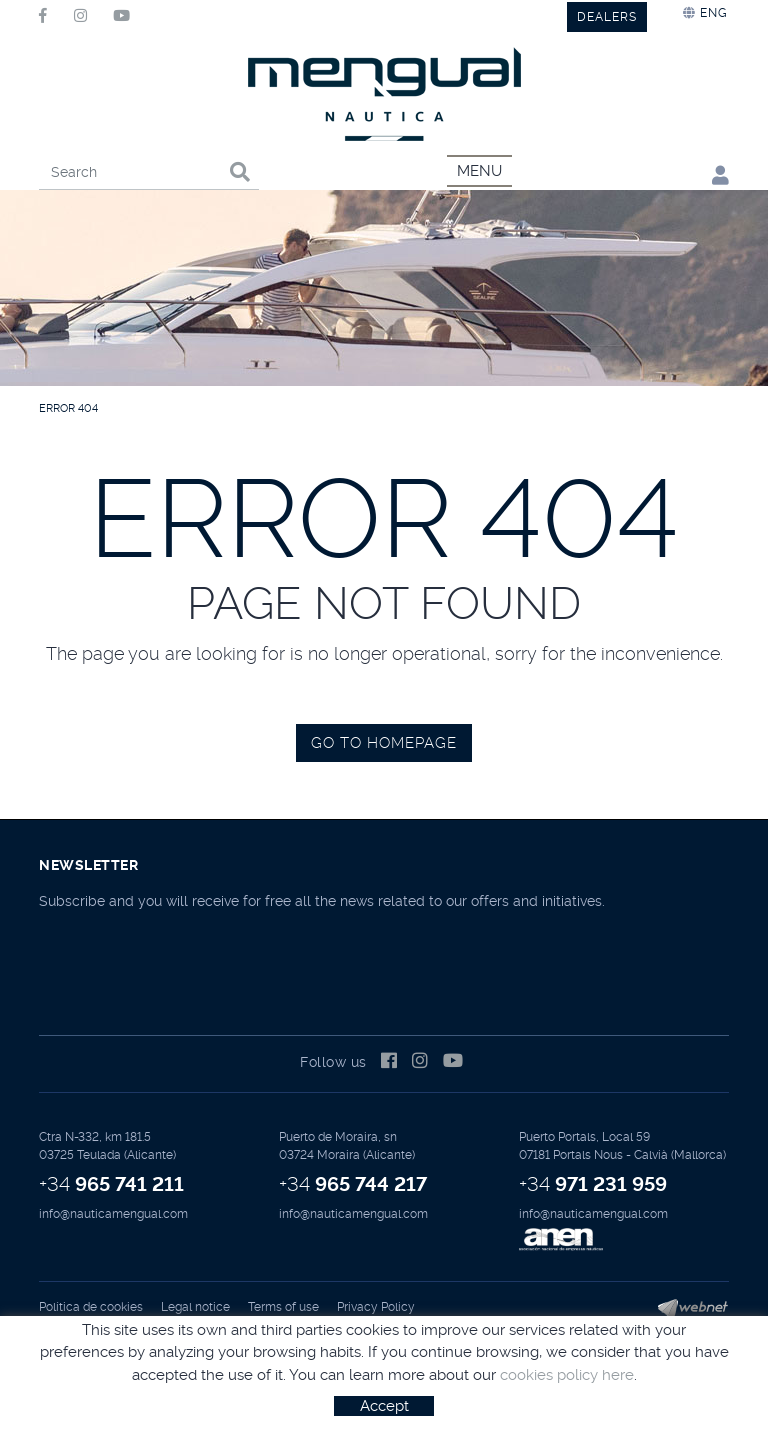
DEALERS (607, 17)
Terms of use (283, 1307)
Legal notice (195, 1307)
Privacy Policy (376, 1307)
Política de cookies (91, 1307)
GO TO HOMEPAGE (384, 743)
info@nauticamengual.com (113, 1214)
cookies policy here (567, 1375)
